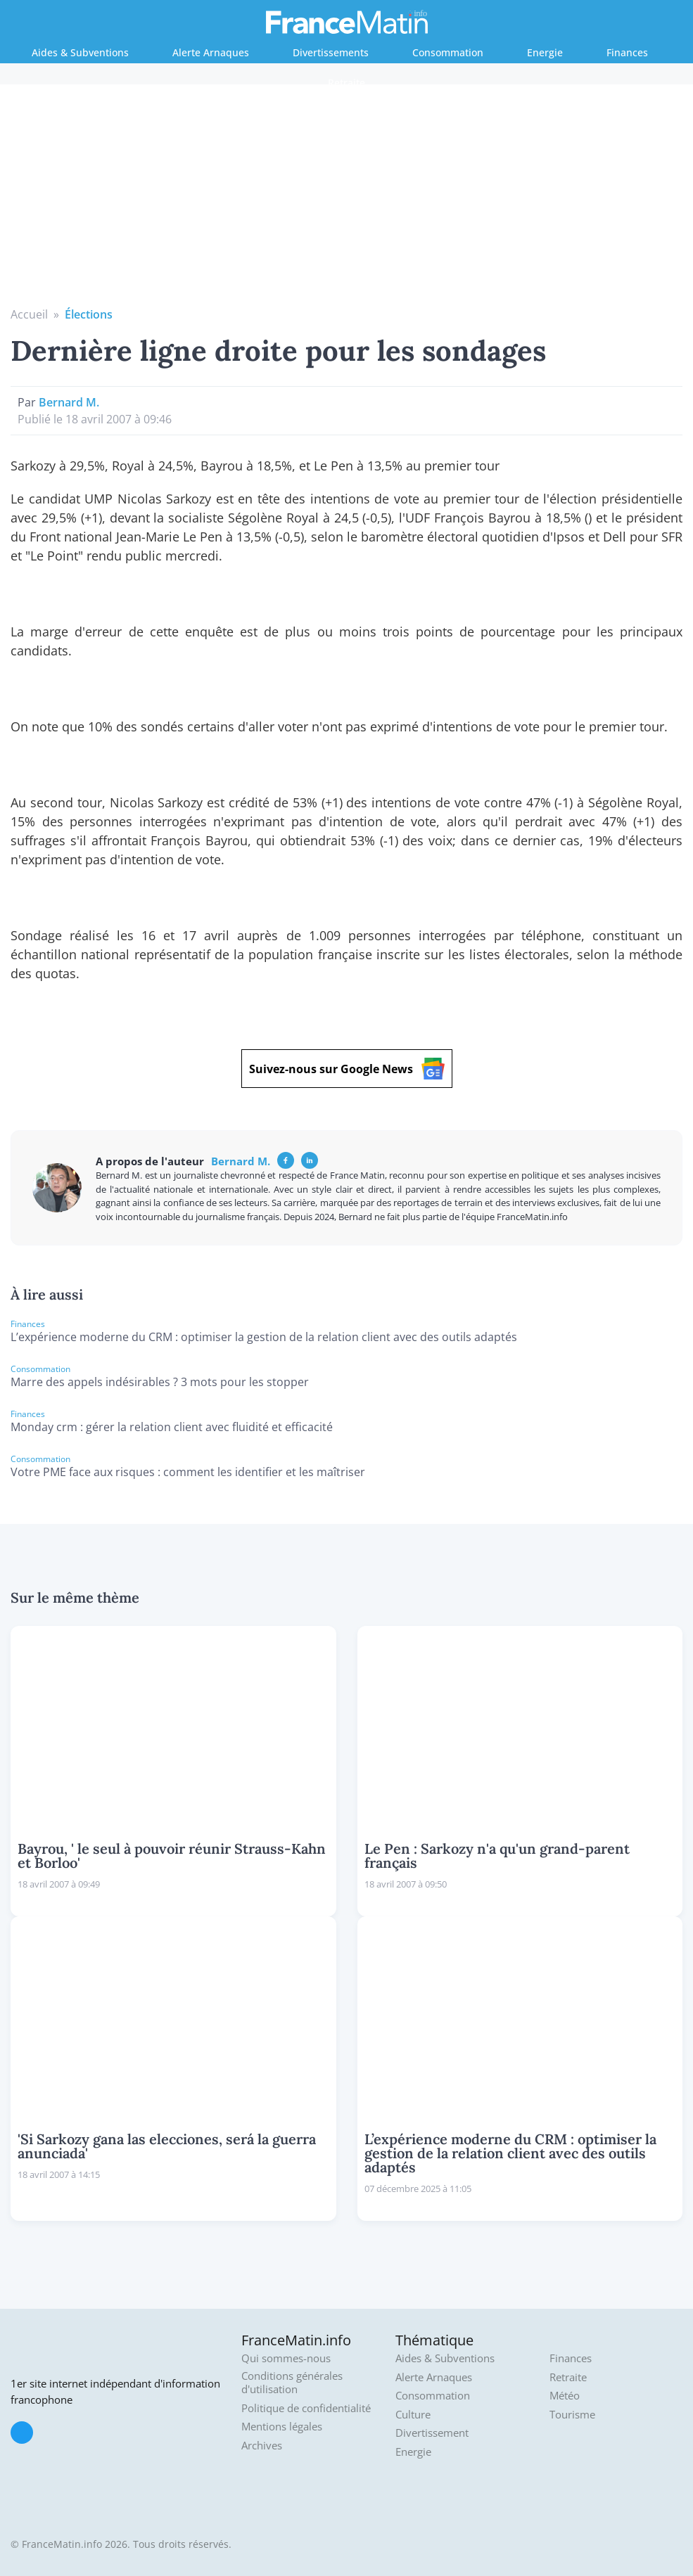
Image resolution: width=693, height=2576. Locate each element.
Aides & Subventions (80, 52)
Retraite (346, 82)
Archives (261, 2445)
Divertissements (331, 52)
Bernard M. (69, 402)
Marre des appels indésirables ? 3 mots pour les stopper (160, 1382)
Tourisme (572, 2414)
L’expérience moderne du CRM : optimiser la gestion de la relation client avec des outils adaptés (264, 1337)
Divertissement (432, 2433)
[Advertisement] (347, 200)
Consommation (447, 52)
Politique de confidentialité (306, 2408)
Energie (545, 52)
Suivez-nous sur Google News (347, 1068)
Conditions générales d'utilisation (292, 2383)
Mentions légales (281, 2426)
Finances (627, 52)
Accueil (29, 314)
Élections (89, 314)
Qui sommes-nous (286, 2358)
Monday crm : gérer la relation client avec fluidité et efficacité (172, 1427)
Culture (413, 2414)
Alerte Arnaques (210, 52)
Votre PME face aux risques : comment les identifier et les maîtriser (188, 1472)
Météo (564, 2395)
